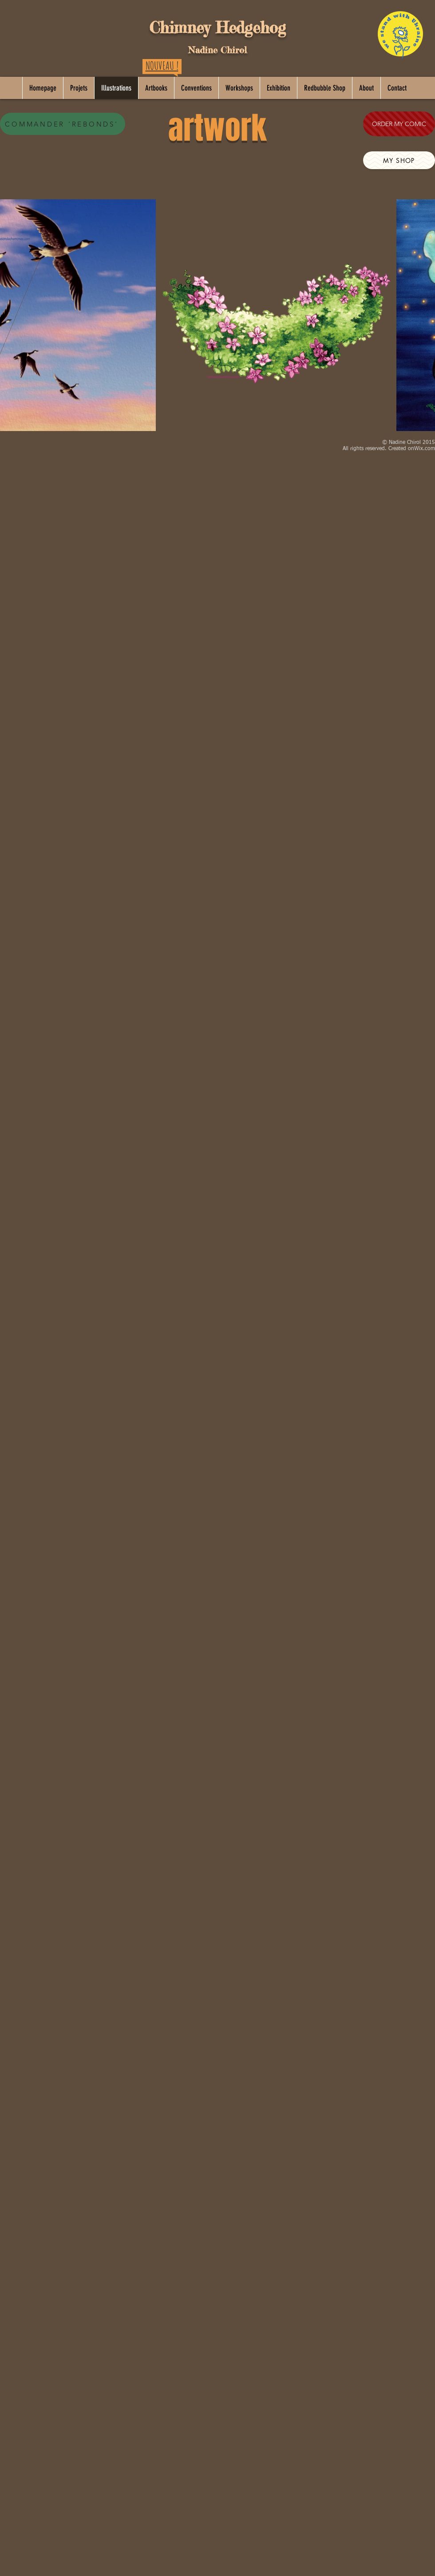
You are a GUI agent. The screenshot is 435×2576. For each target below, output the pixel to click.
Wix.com (424, 448)
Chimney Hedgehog (217, 27)
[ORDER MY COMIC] (399, 123)
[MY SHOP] (399, 160)
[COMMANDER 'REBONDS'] (62, 124)
